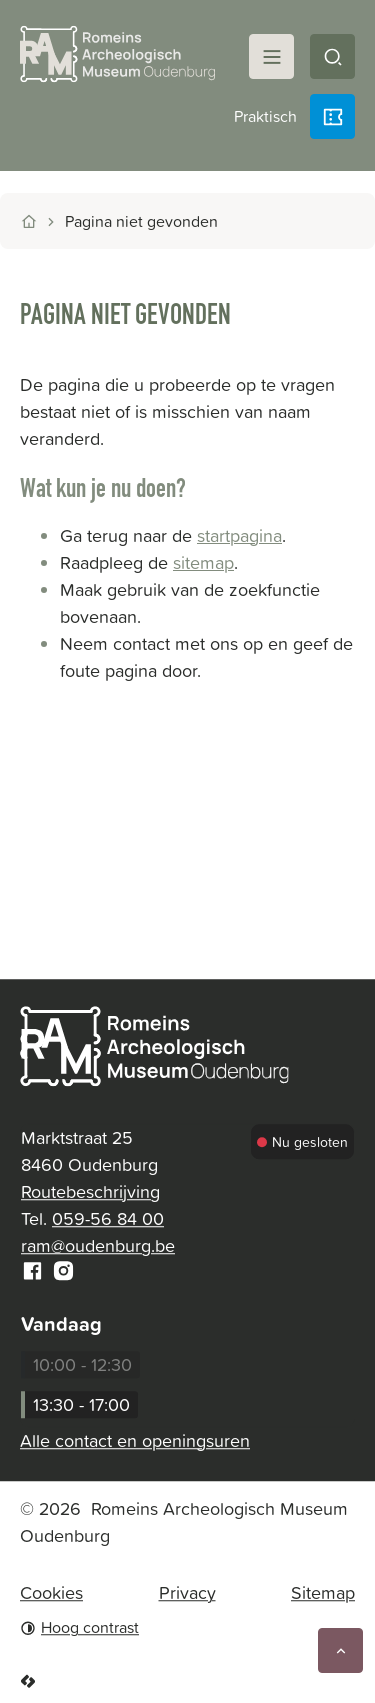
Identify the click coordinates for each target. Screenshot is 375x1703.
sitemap (203, 562)
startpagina (239, 535)
